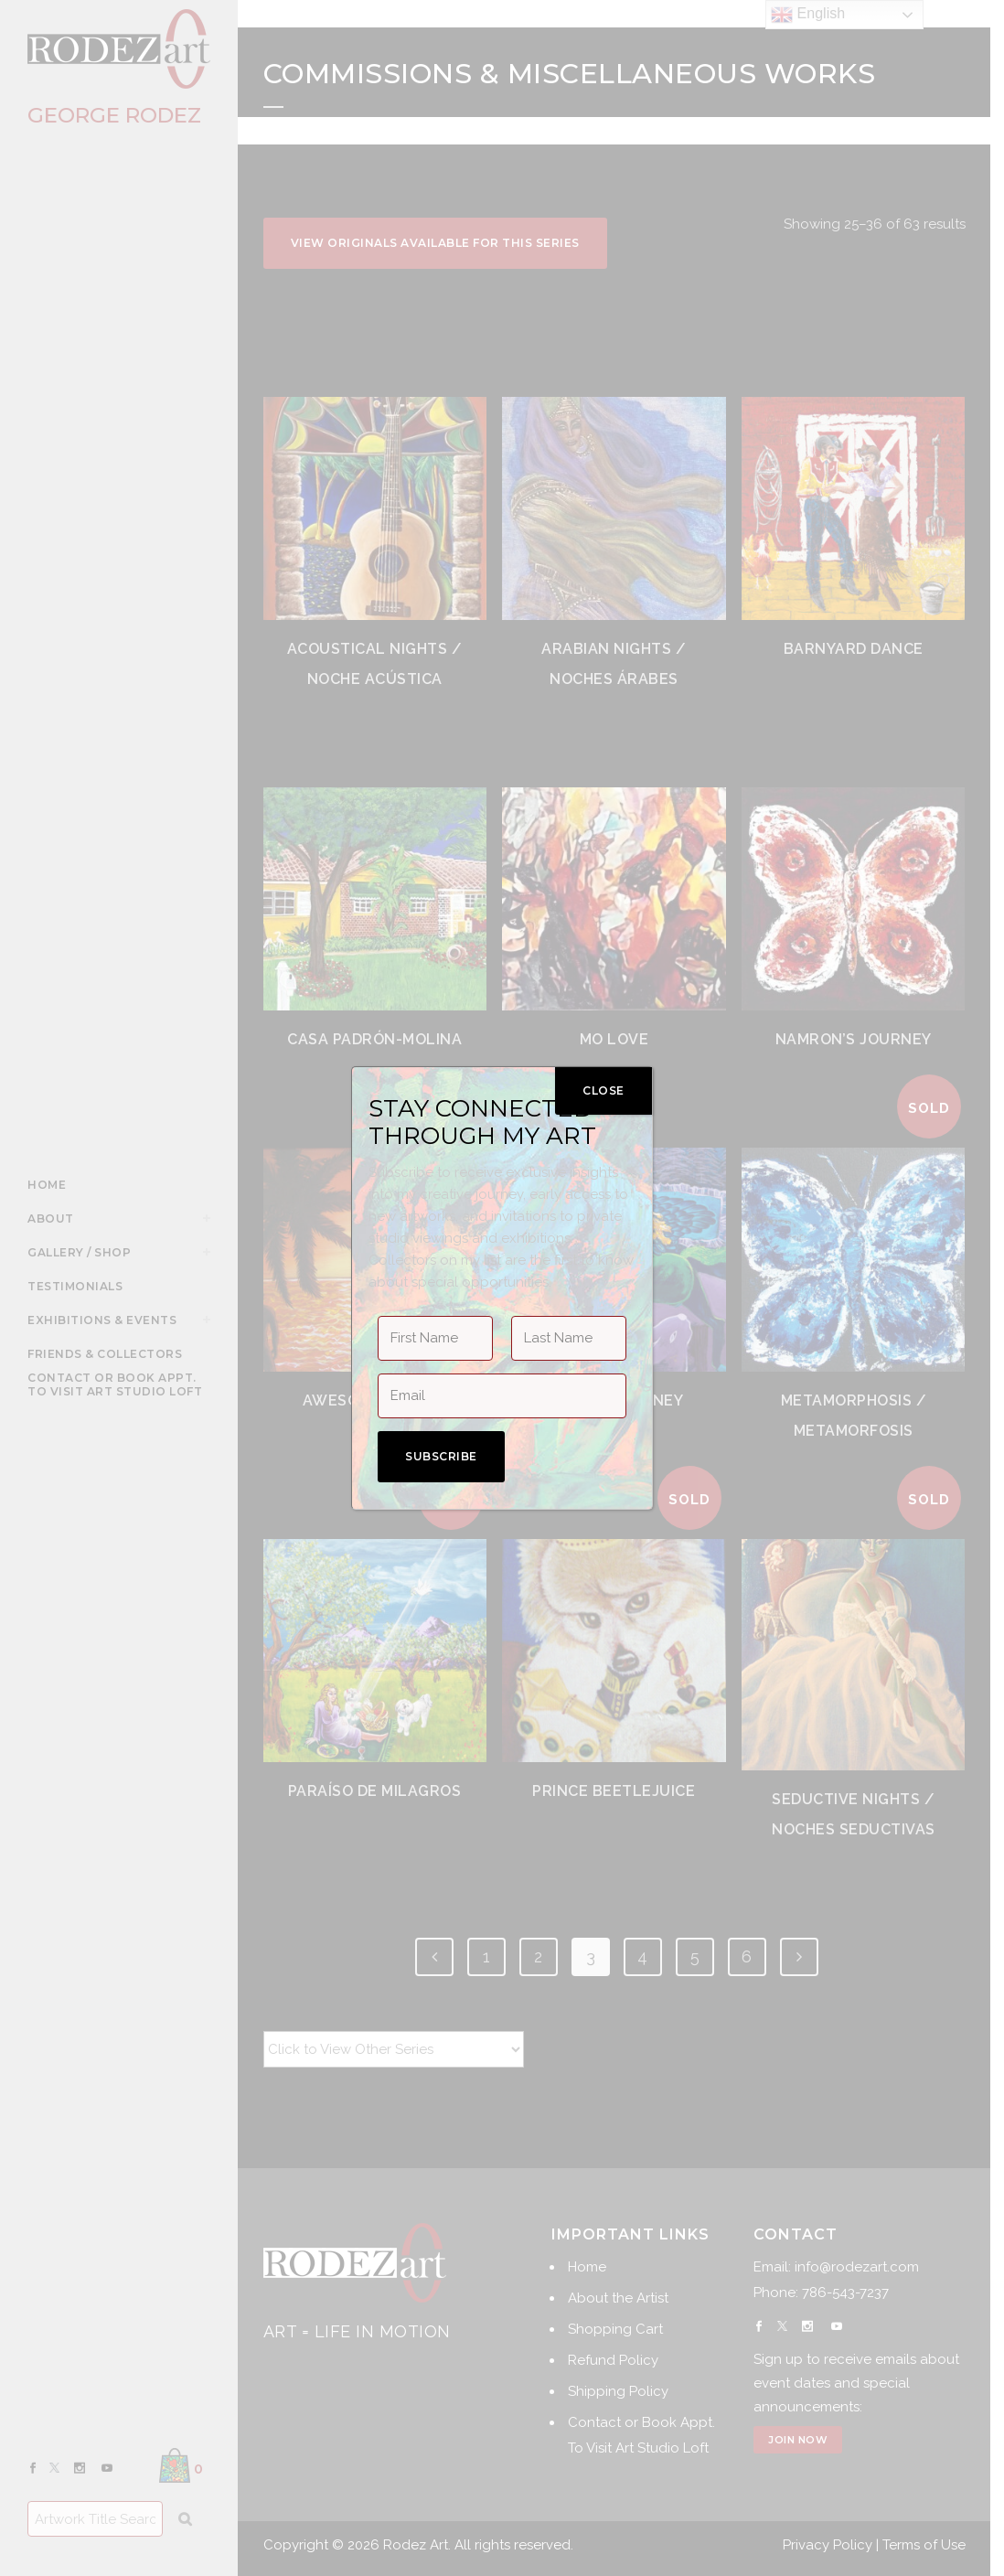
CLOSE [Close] (603, 1090)
